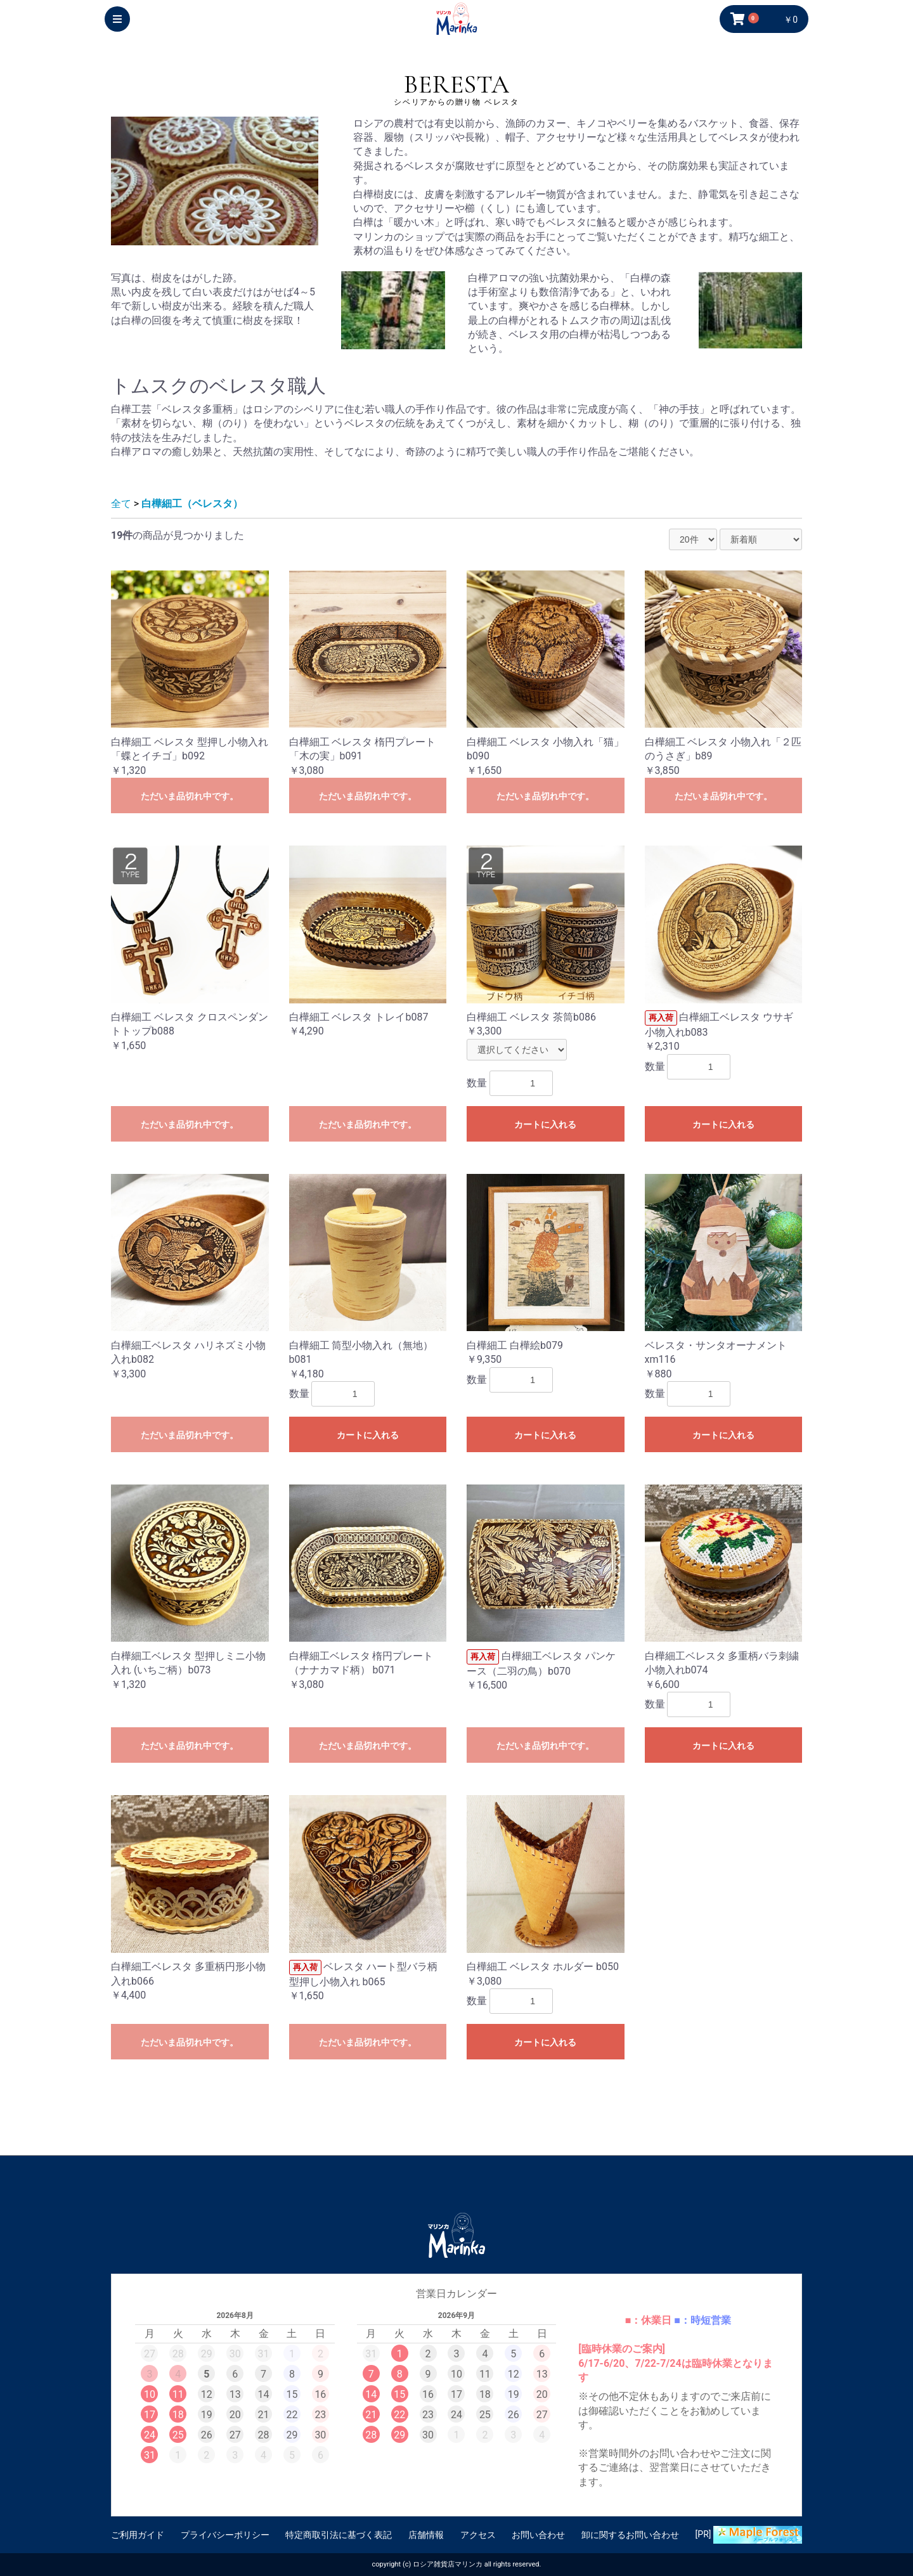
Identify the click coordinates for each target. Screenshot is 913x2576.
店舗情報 (426, 2535)
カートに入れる (545, 1124)
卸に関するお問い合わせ (630, 2535)
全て (121, 504)
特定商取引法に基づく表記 (338, 2535)
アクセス (478, 2535)
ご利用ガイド (137, 2535)
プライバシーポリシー (225, 2535)
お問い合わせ (538, 2535)
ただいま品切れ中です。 (189, 796)
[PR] (749, 2535)
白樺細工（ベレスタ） (192, 504)
